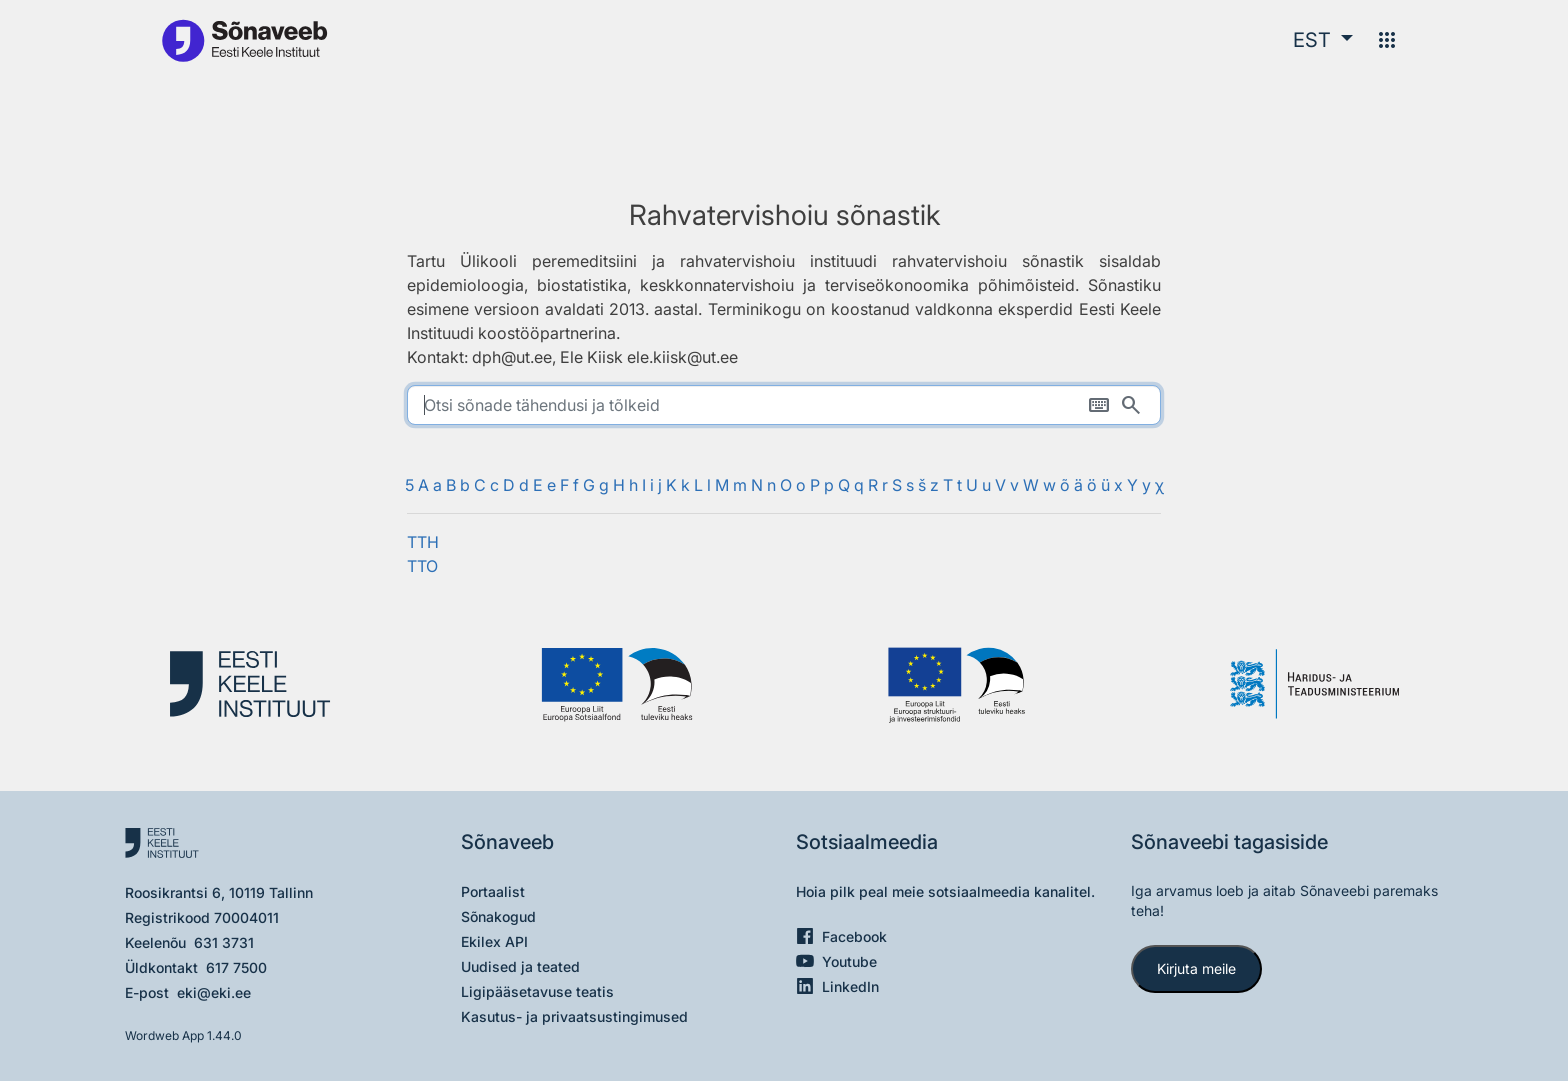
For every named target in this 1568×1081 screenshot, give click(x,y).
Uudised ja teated (520, 966)
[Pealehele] (244, 39)
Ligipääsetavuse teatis (537, 991)
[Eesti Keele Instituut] (259, 684)
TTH (423, 542)
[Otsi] (1131, 405)
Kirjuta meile (1196, 968)
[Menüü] (1387, 40)
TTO (422, 566)
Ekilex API (494, 941)
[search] (784, 405)
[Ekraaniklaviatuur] (1099, 405)
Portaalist (493, 891)
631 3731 (224, 942)
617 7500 (236, 967)
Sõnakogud (498, 916)
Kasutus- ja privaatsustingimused (574, 1016)
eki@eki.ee (214, 992)
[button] (1323, 40)
